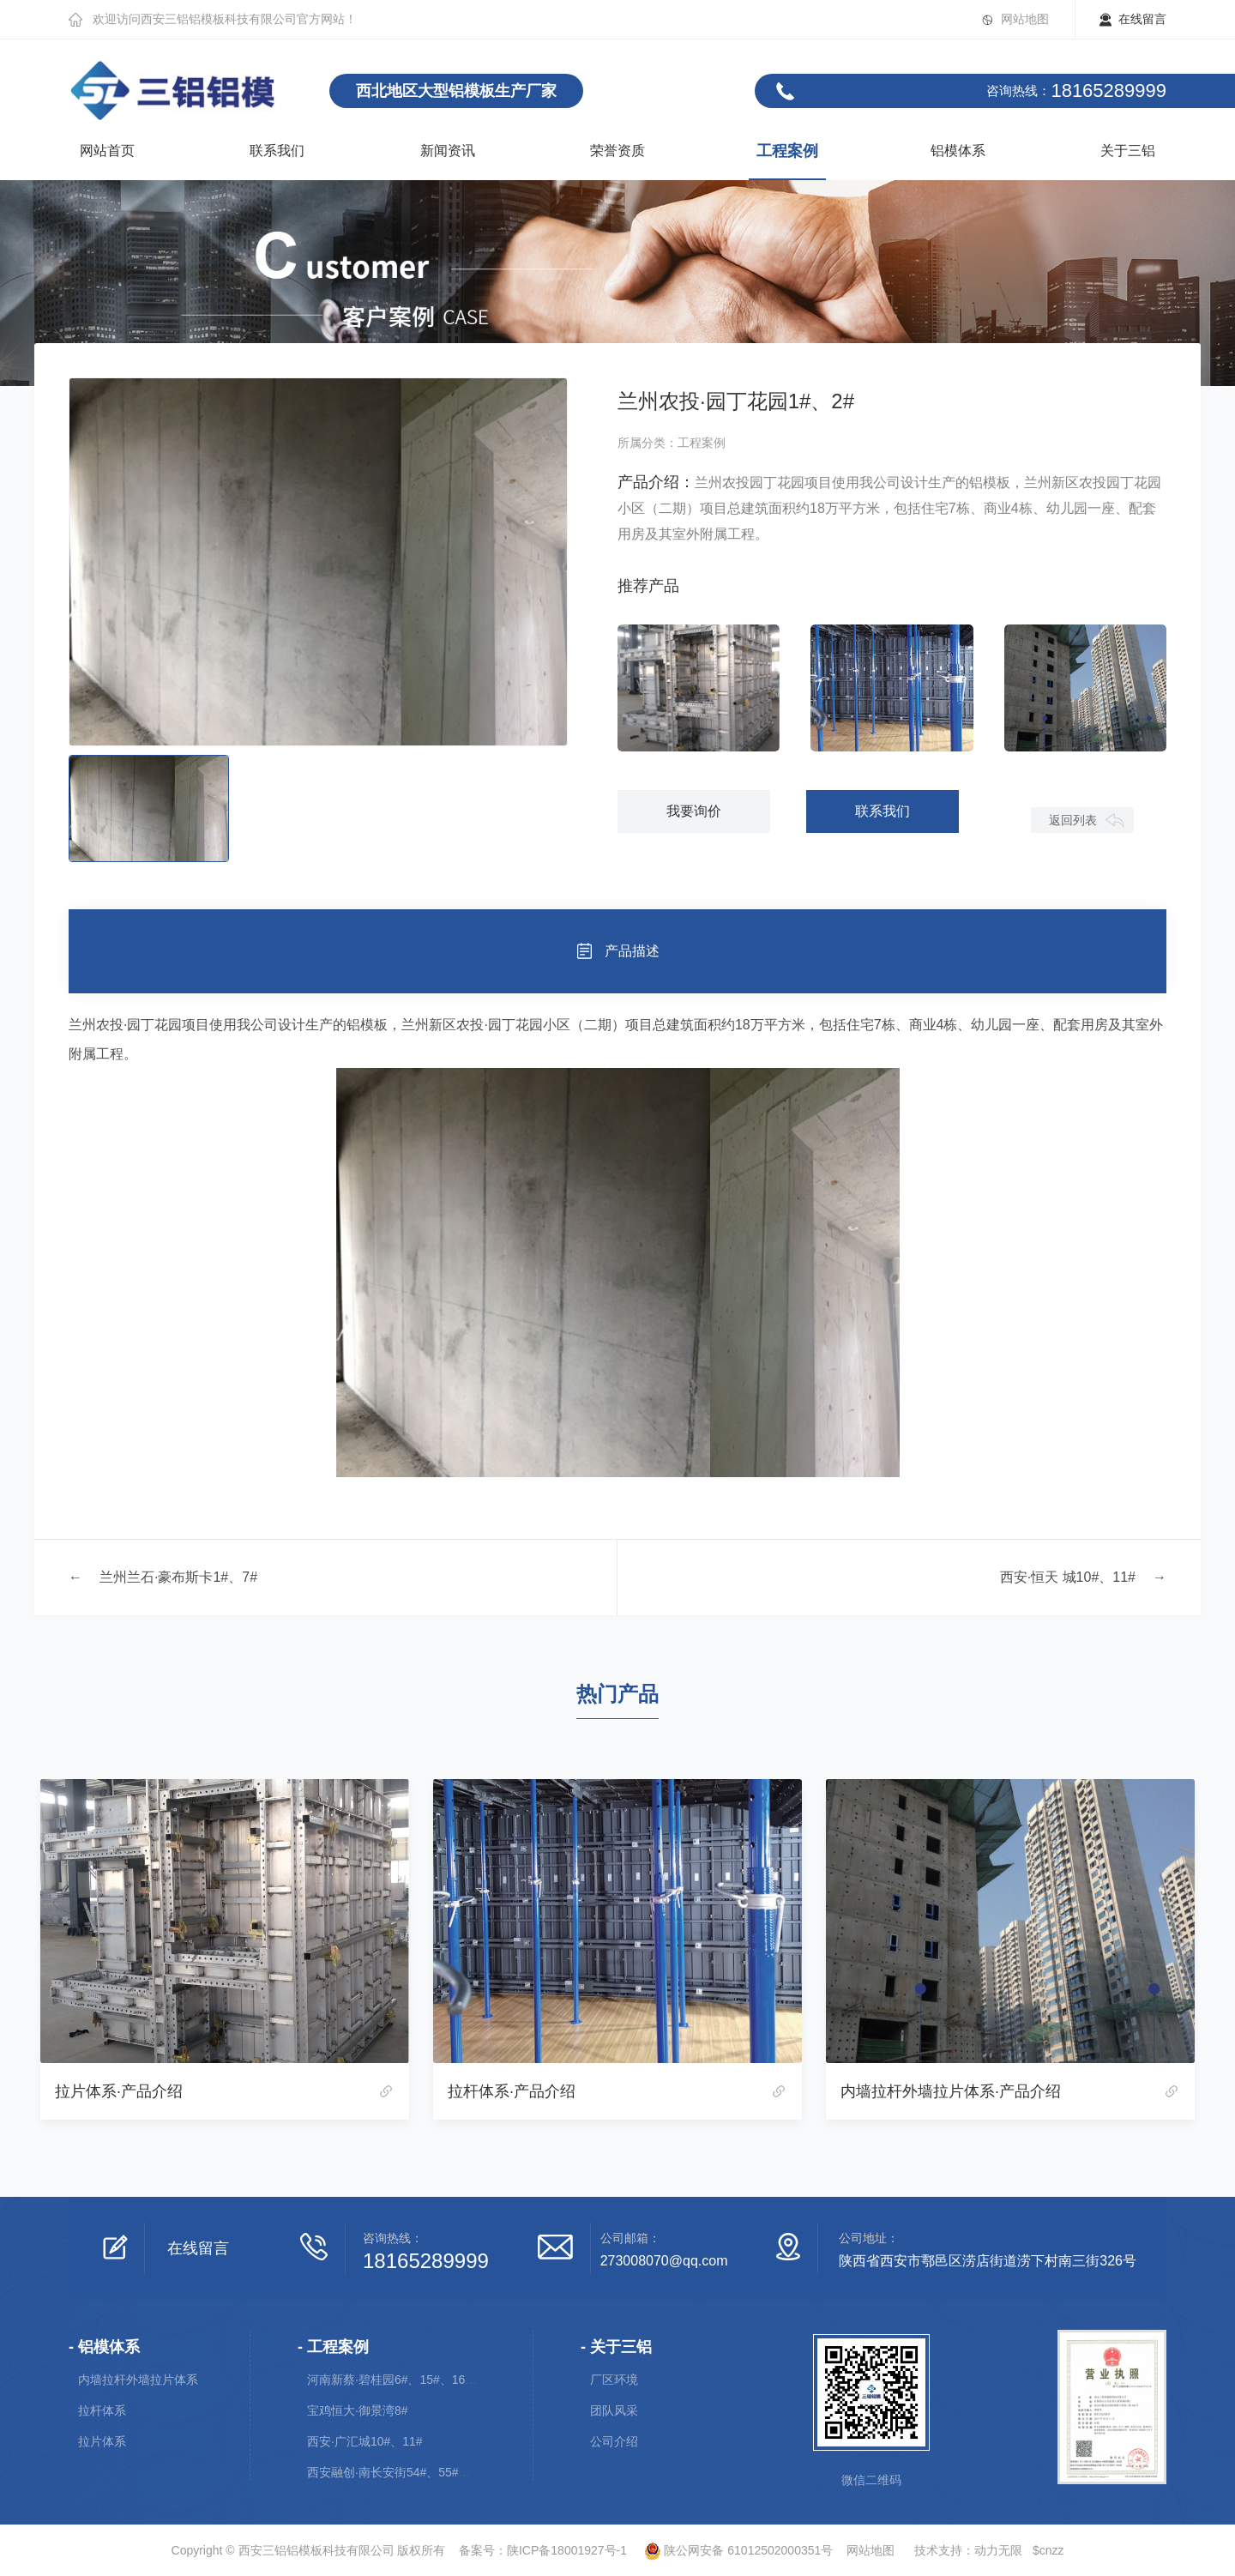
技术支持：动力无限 (968, 2550)
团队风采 (614, 2410)
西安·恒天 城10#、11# (1068, 1577)
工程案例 (787, 151)
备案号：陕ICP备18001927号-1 (543, 2550)
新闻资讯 (447, 150)
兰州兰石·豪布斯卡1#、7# (178, 1577)
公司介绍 (614, 2441)
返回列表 (1073, 820)
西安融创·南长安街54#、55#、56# (399, 2472)
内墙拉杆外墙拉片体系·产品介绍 (950, 2091)
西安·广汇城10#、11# (365, 2441)
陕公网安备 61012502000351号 (731, 2550)
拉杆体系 (102, 2410)
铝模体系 (958, 150)
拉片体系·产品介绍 (119, 2091)
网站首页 (107, 150)
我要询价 (693, 811)
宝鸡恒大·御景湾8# (357, 2410)
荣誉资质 (617, 150)
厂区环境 (614, 2379)
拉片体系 (102, 2441)
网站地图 (1025, 19)
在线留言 (1142, 19)
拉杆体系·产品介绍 (511, 2091)
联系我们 (277, 150)
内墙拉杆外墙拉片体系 (138, 2379)
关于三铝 (1127, 150)
